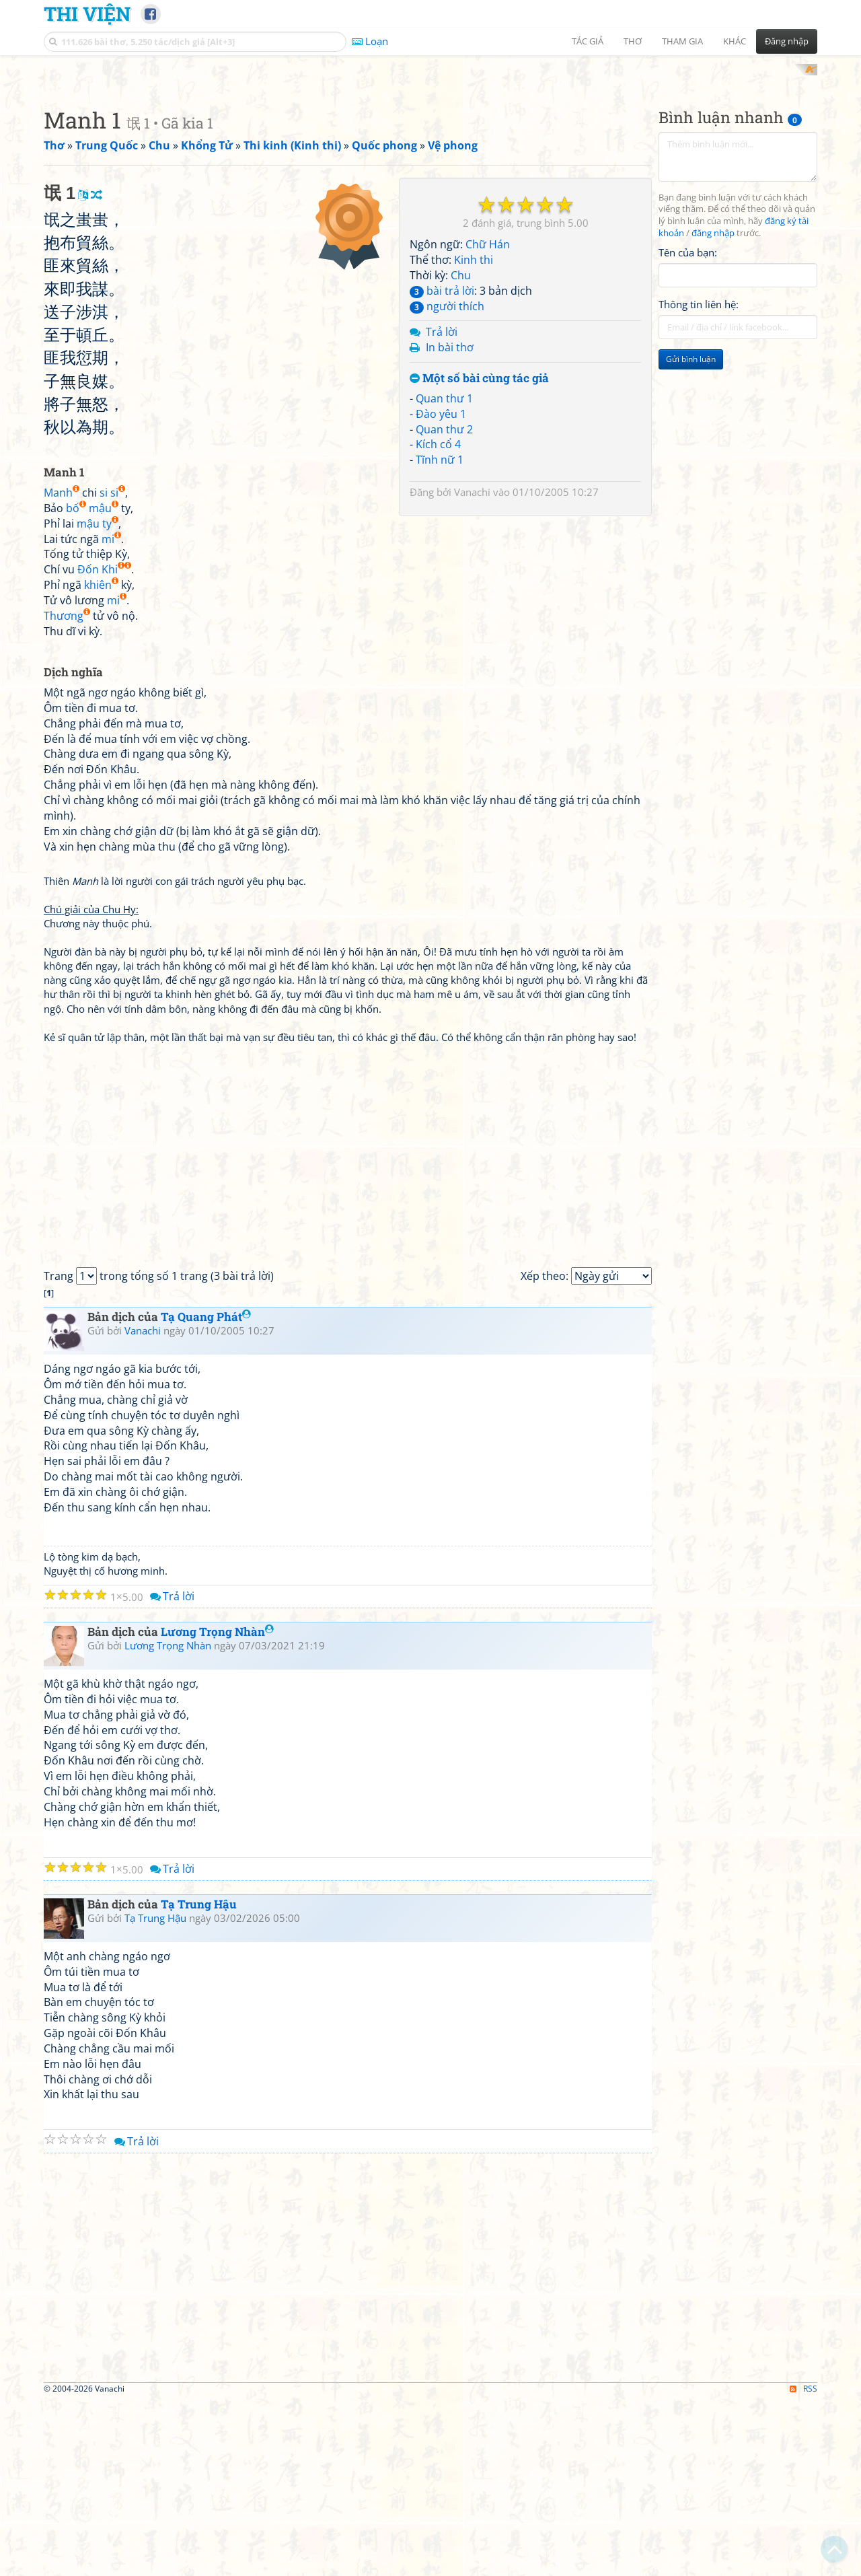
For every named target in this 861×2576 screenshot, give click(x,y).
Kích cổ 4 (438, 808)
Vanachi (472, 856)
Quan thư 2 (444, 793)
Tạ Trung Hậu (199, 2079)
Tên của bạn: (688, 428)
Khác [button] (734, 41)
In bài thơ (450, 712)
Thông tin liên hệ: (699, 480)
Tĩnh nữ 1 (439, 824)
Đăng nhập (787, 41)
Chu (461, 639)
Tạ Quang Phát (206, 1493)
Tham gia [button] (682, 41)
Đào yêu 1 (441, 778)
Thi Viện (87, 13)
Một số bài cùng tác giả (479, 743)
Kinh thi (473, 624)
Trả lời (441, 696)
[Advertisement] (430, 158)
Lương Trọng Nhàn (217, 1808)
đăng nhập (713, 409)
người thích (447, 670)
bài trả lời (442, 654)
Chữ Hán (487, 609)
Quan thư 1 (444, 762)
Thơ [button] (633, 41)
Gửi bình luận (691, 535)
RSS (803, 2564)
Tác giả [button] (587, 41)
